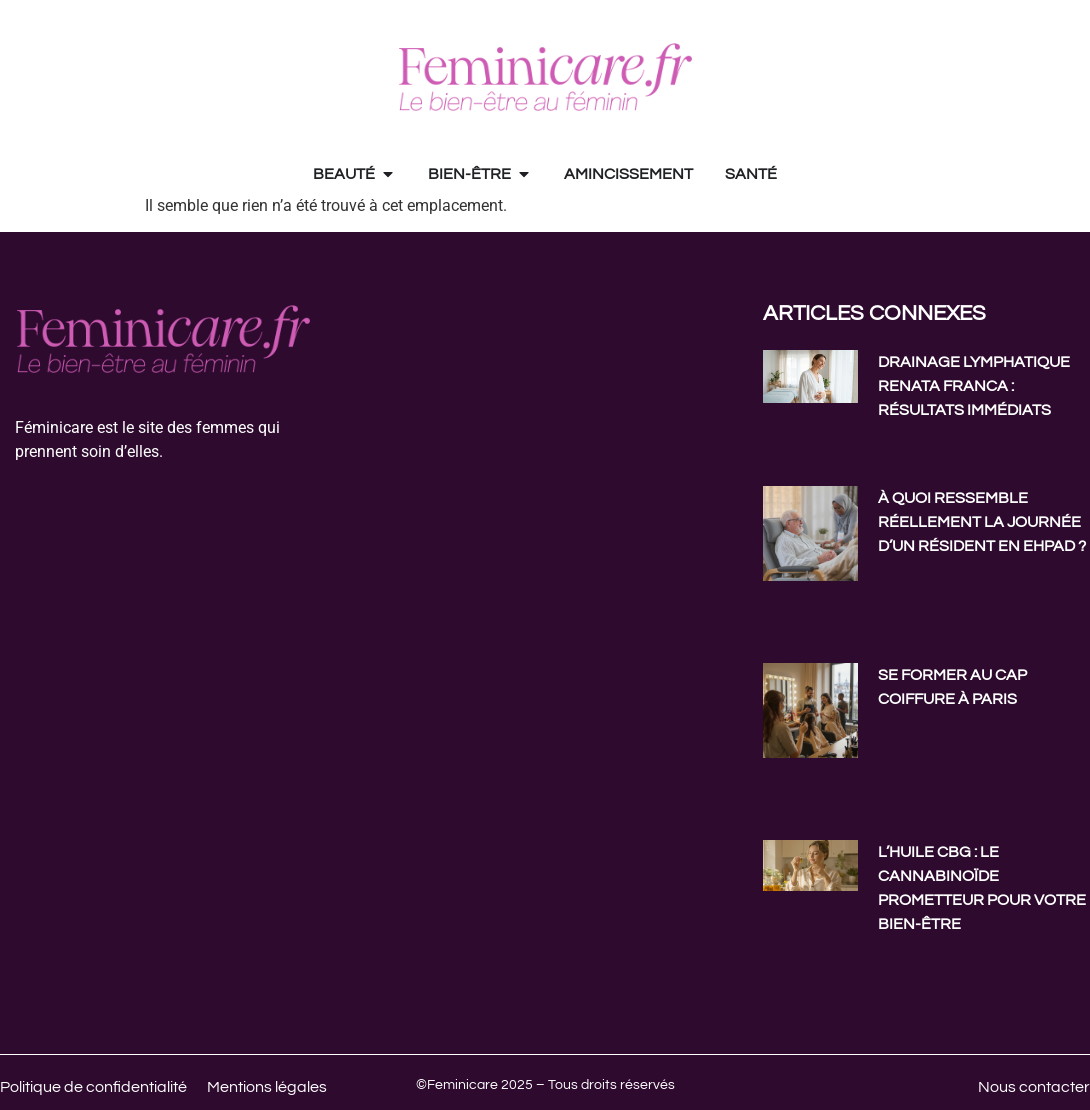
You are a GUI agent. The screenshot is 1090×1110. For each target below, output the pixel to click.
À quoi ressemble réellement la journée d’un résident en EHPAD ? (982, 522)
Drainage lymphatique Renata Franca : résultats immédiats (974, 386)
